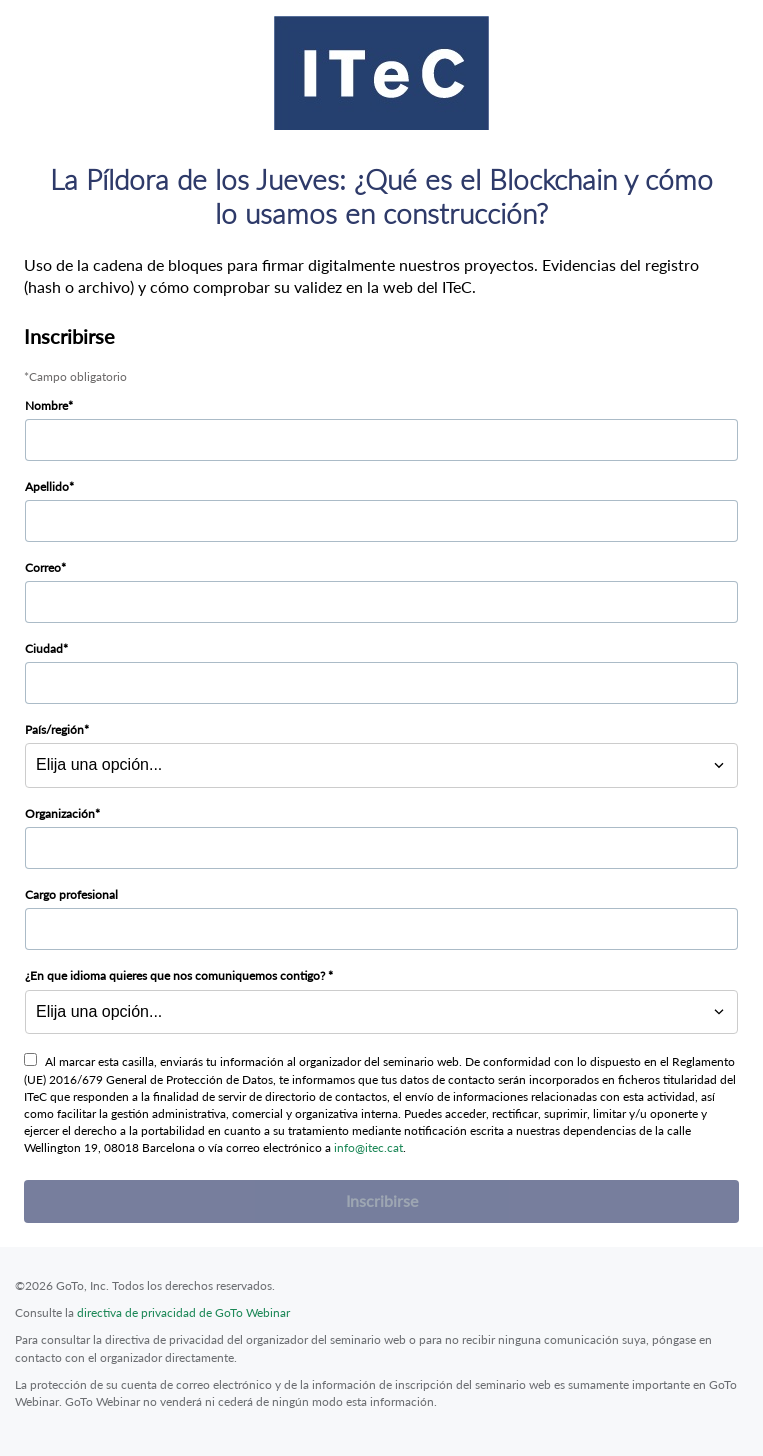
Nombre (46, 405)
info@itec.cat (368, 1147)
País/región (54, 729)
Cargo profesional (71, 894)
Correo (43, 567)
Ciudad (44, 648)
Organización (60, 813)
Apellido (47, 486)
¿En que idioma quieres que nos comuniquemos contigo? (176, 975)
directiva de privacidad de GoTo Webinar (183, 1312)
